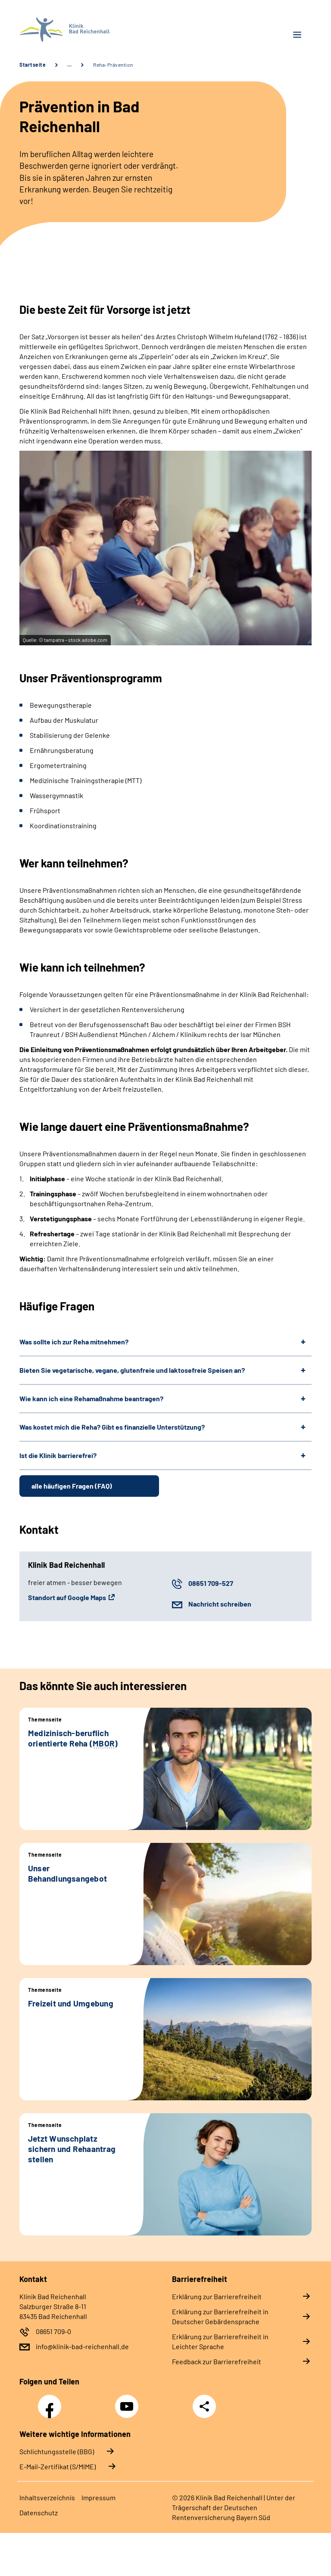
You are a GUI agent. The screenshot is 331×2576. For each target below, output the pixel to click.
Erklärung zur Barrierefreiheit (217, 2296)
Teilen (204, 2406)
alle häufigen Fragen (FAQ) (71, 1486)
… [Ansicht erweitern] (69, 64)
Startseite (32, 65)
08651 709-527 (210, 1583)
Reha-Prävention (113, 65)
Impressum (98, 2497)
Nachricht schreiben (219, 1604)
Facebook (51, 2402)
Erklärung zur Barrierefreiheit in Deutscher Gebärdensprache (220, 2316)
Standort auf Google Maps (67, 1597)
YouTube (128, 2402)
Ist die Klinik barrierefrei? (58, 1455)
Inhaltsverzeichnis (47, 2497)
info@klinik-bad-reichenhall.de (82, 2346)
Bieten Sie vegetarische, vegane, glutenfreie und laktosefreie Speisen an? (132, 1370)
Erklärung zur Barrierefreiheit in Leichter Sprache (220, 2341)
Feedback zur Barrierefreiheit (216, 2361)
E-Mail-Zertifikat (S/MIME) (57, 2466)
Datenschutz (38, 2512)
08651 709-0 (53, 2331)
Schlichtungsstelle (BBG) (56, 2451)
